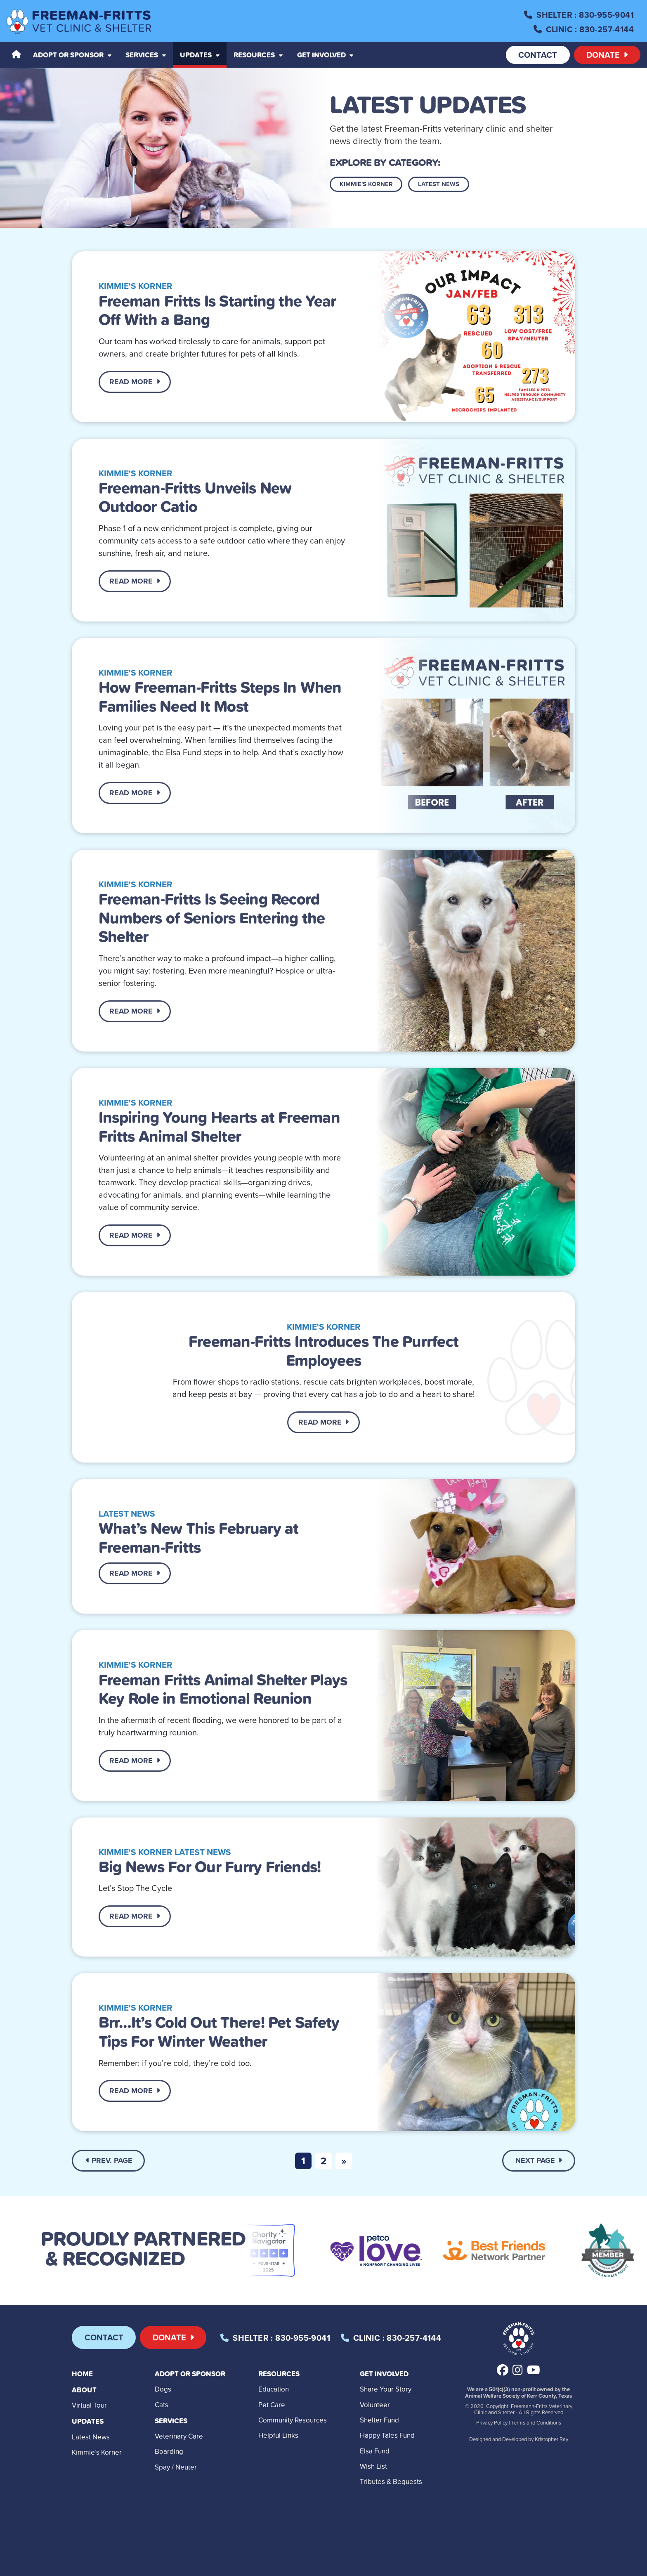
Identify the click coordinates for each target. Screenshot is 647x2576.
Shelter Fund (379, 2420)
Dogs (163, 2389)
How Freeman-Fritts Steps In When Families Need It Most (220, 696)
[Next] (343, 2161)
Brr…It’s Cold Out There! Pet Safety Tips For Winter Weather (219, 2031)
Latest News (438, 184)
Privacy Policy (492, 2422)
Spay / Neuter (176, 2467)
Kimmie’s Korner (97, 2452)
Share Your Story (385, 2389)
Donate (607, 55)
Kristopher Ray (551, 2439)
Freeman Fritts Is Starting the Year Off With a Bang (217, 310)
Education (273, 2389)
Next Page (538, 2160)
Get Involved (384, 2373)
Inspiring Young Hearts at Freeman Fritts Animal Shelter (219, 1126)
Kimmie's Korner (366, 184)
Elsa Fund (375, 2450)
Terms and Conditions (536, 2422)
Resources (279, 2373)
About (84, 2390)
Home (82, 2373)
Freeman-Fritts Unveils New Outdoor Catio (195, 497)
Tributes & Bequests (391, 2481)
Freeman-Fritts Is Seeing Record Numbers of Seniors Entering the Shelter (212, 917)
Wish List (373, 2466)
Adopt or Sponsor (190, 2373)
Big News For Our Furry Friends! (210, 1866)
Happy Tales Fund (387, 2435)
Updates (88, 2421)
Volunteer (375, 2404)
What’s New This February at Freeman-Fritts (198, 1537)
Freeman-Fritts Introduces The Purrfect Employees (323, 1350)
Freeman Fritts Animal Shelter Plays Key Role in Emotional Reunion (223, 1689)
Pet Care (271, 2404)
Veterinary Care (179, 2436)
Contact (537, 55)
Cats (161, 2404)
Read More (134, 381)
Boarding (169, 2451)
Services (171, 2420)
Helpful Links (278, 2435)
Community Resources (292, 2420)
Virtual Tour (89, 2405)
